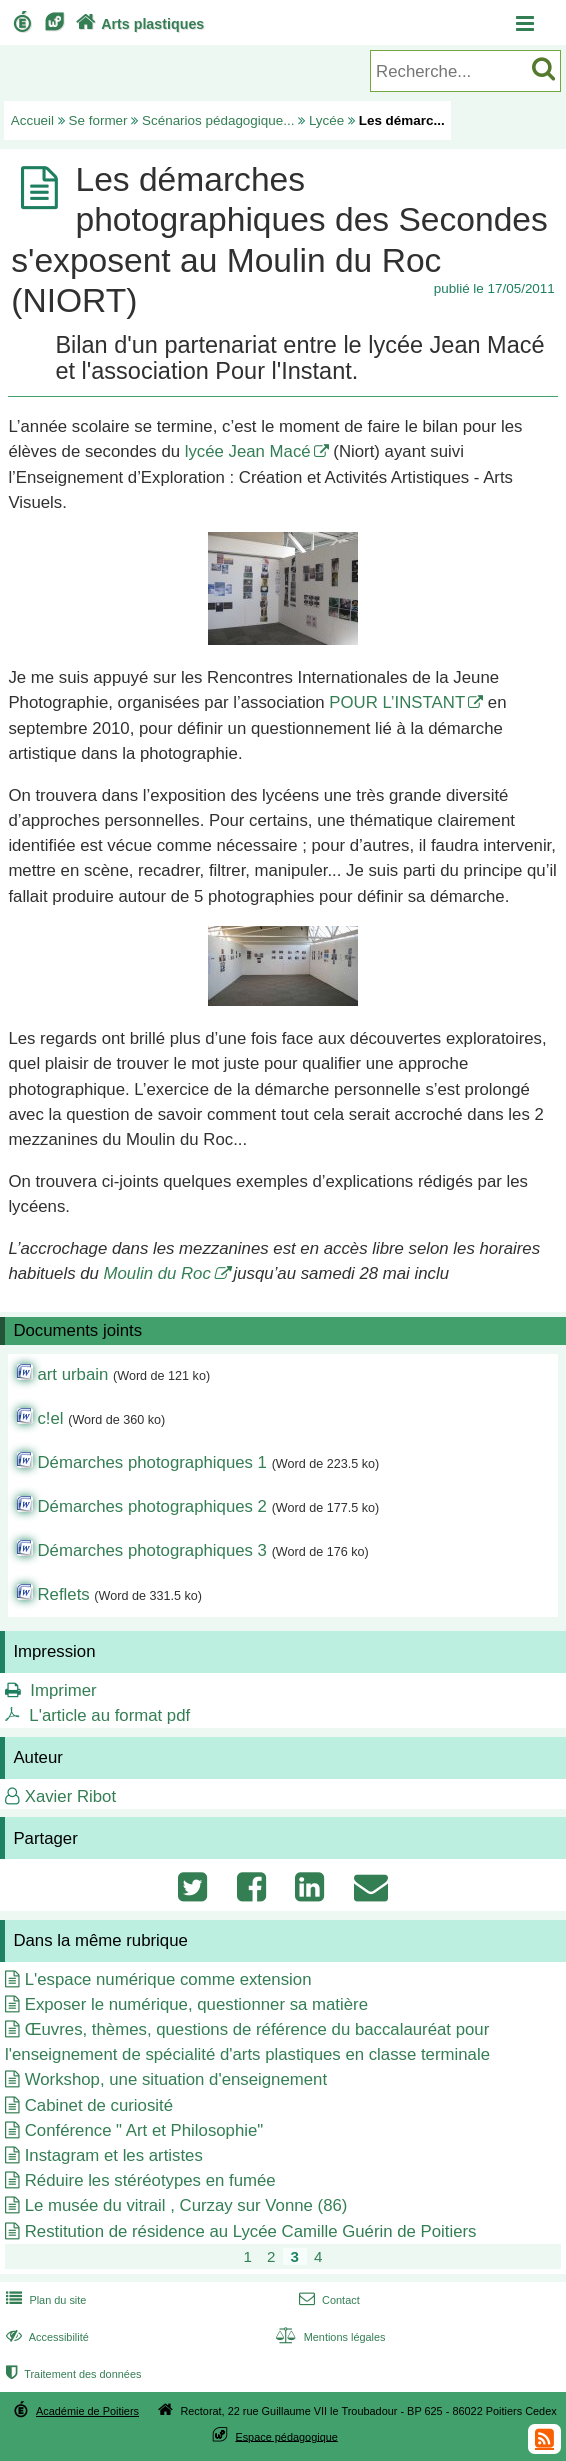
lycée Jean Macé (248, 451)
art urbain (72, 1374)
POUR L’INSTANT (397, 702)
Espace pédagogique (286, 2436)
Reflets (63, 1594)
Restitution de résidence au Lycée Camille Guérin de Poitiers (251, 2231)
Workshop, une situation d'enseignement (176, 2079)
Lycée (326, 120)
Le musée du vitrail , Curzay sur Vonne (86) (186, 2205)
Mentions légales (328, 2337)
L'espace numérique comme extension (168, 1979)
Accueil (32, 120)
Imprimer (63, 1690)
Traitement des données (71, 2374)
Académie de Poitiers (87, 2411)
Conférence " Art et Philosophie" (144, 2130)
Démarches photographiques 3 (152, 1550)
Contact (327, 2300)
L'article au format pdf (109, 1715)
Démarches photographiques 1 (152, 1462)
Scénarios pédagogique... (218, 120)
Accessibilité (45, 2337)
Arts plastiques (138, 24)
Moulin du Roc (157, 1273)
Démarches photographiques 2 (152, 1506)
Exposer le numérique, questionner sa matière (196, 2004)
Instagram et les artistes (114, 2155)
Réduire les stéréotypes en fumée (150, 2180)
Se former (98, 120)
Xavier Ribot (70, 1796)
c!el (50, 1418)
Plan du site (44, 2300)
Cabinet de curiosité (99, 2105)
